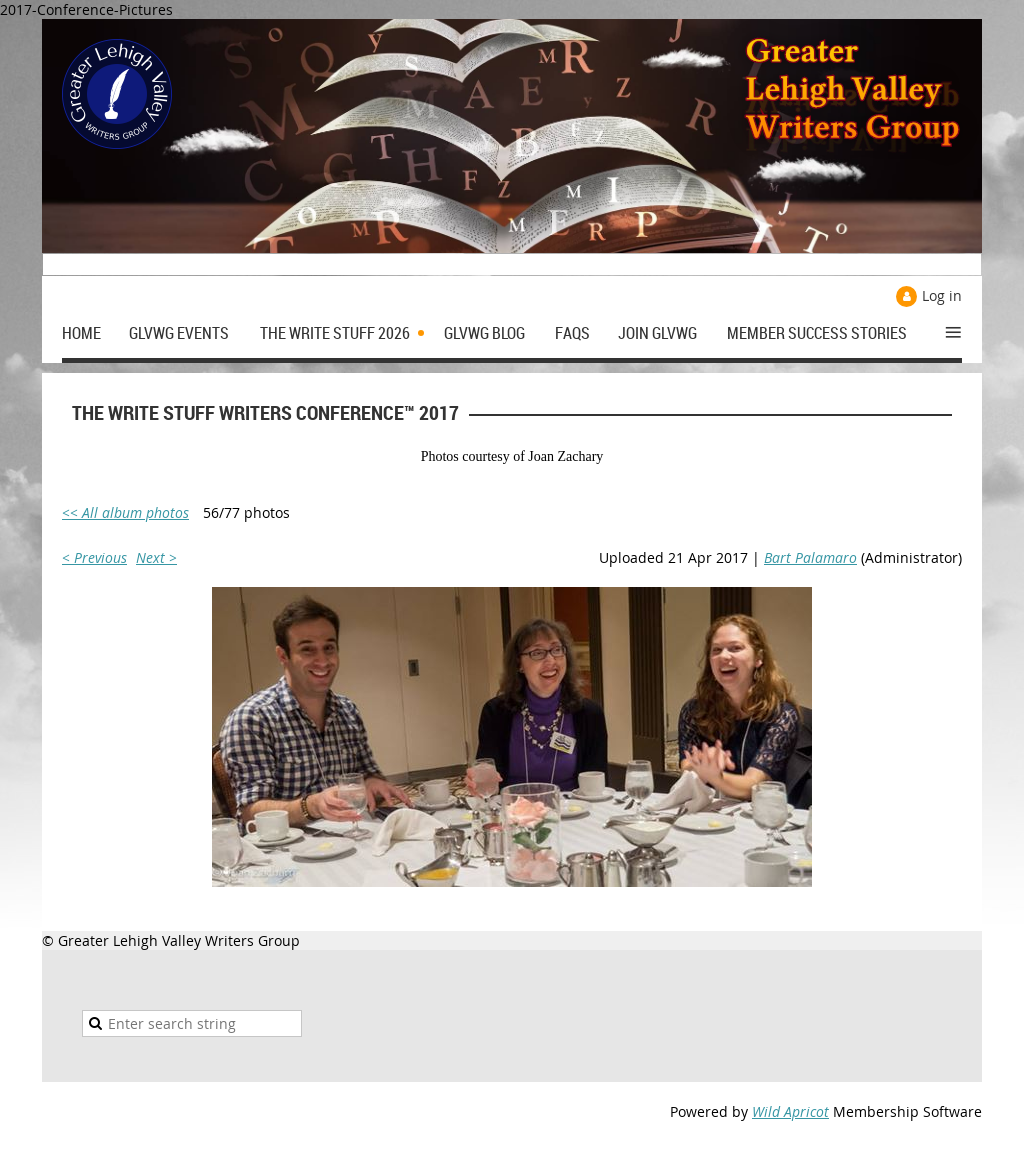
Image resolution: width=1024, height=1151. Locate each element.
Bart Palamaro (810, 557)
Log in (942, 295)
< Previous (94, 557)
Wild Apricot (790, 1111)
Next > (156, 557)
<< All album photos (125, 512)
